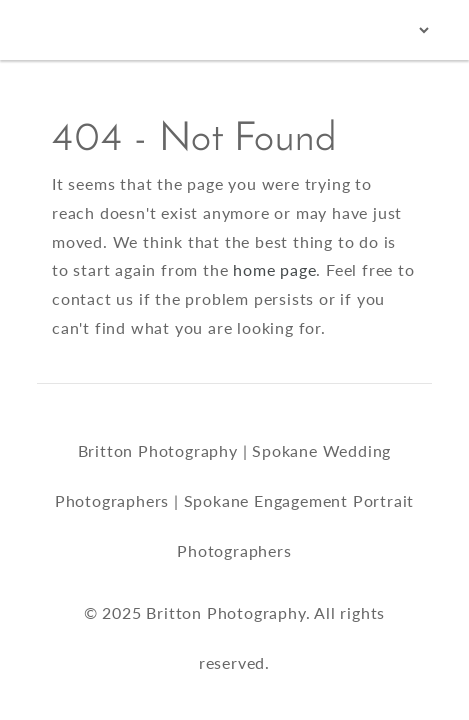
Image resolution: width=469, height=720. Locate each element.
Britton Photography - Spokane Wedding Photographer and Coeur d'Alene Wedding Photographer (86, 30)
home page (274, 269)
